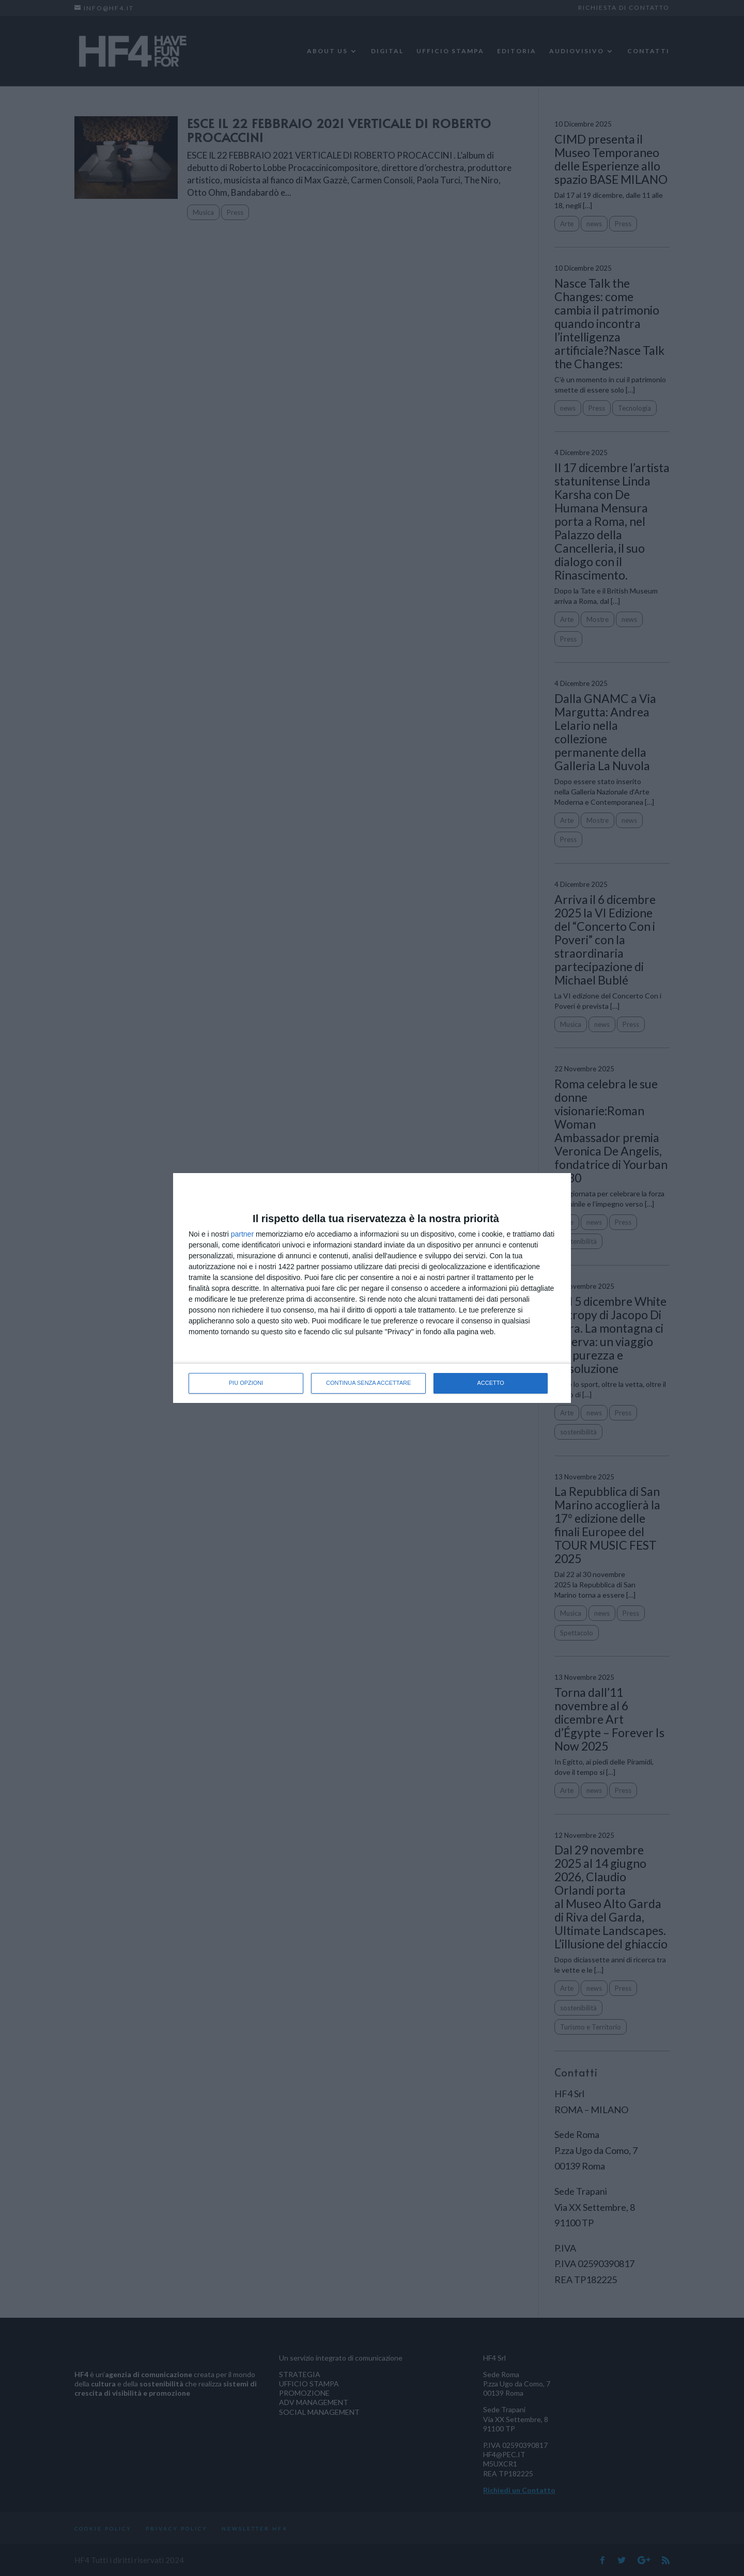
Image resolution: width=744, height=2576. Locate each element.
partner (242, 1234)
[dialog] (372, 1287)
